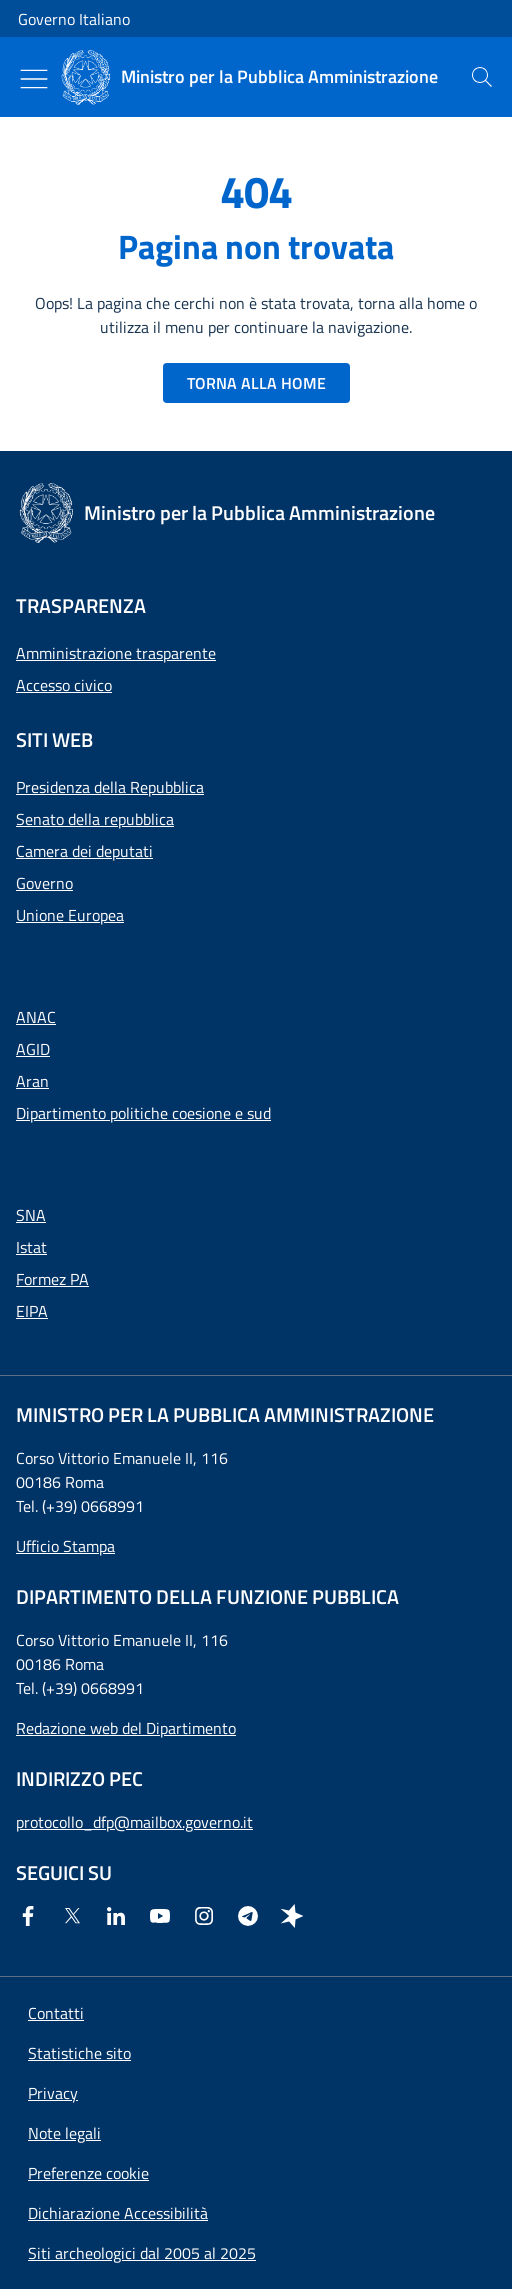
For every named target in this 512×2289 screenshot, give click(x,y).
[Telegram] (252, 1916)
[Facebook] (32, 1916)
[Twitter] (76, 1916)
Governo (44, 883)
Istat (31, 1247)
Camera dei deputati (84, 851)
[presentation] (482, 77)
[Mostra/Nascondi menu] (34, 79)
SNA (31, 1215)
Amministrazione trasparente (116, 653)
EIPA (32, 1311)
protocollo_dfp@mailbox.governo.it (134, 1822)
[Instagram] (208, 1916)
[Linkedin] (120, 1916)
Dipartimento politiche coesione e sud (143, 1113)
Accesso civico (64, 685)
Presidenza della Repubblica (110, 787)
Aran (32, 1081)
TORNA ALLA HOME (256, 383)
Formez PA (52, 1279)
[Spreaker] (296, 1916)
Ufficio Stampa (65, 1546)
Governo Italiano (74, 19)
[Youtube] (164, 1916)
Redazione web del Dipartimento (126, 1728)
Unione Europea (70, 915)
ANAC (36, 1017)
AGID (33, 1049)
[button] (88, 2173)
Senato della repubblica (95, 819)
